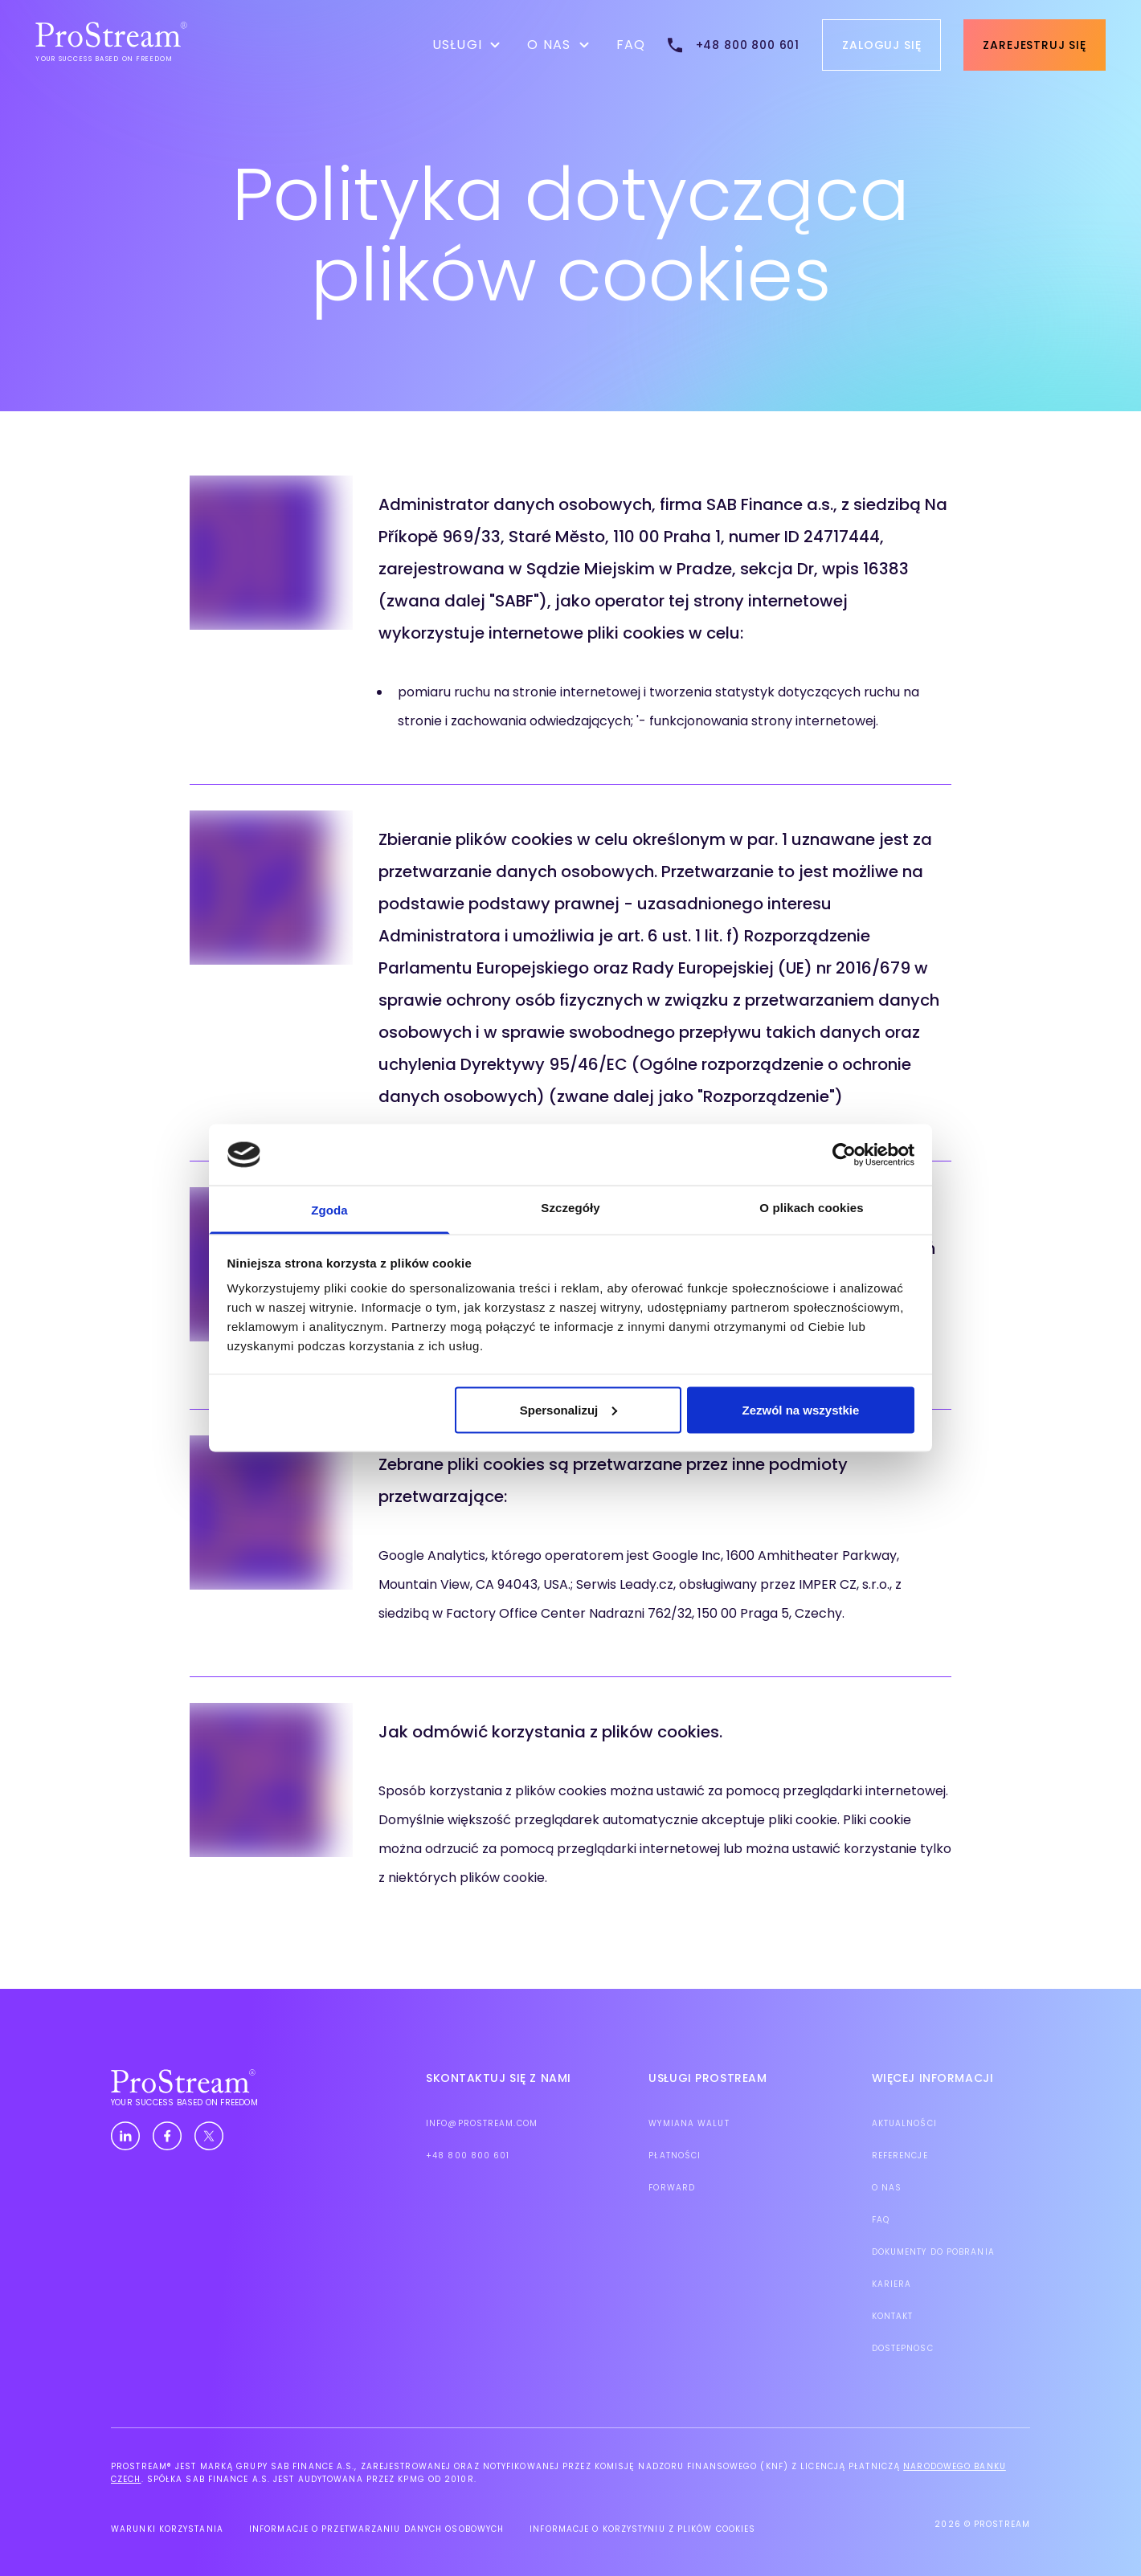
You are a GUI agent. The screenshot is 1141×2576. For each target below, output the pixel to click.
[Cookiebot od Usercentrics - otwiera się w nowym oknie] (844, 1154)
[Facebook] (167, 2136)
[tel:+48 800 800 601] (732, 45)
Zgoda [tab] (329, 1210)
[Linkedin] (125, 2136)
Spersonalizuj (569, 1409)
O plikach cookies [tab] (811, 1208)
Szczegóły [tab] (570, 1208)
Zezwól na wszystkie (800, 1409)
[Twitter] (208, 2136)
